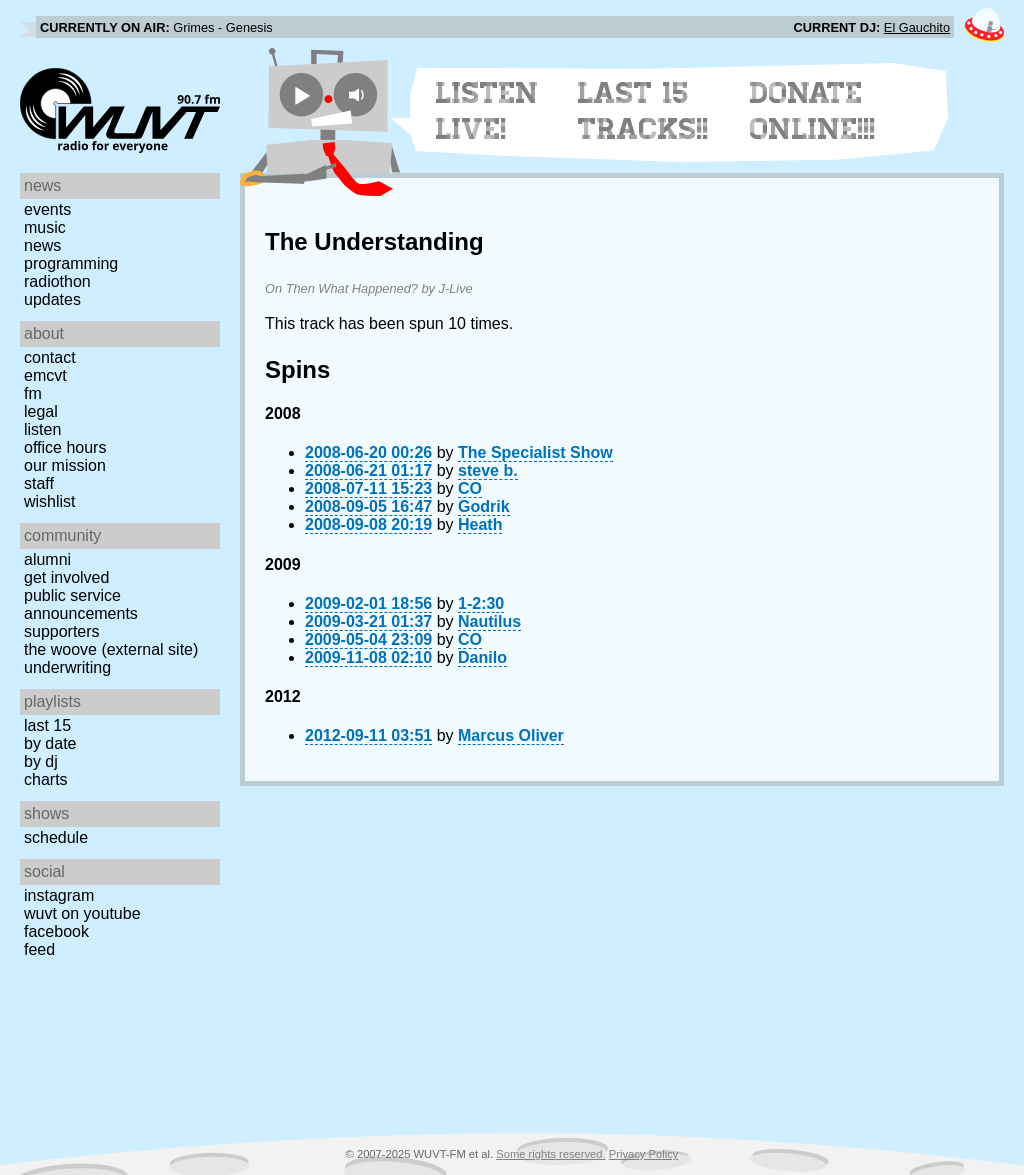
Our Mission (65, 465)
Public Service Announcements (81, 604)
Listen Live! (487, 111)
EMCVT (45, 375)
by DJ (41, 761)
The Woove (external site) (111, 649)
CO (470, 488)
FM (33, 393)
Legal (41, 411)
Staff (39, 483)
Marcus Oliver (511, 735)
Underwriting (67, 667)
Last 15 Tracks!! (643, 111)
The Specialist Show (535, 452)
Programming (71, 263)
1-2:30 (481, 603)
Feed (39, 949)
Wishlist (50, 501)
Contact (50, 357)
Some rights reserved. (550, 1154)
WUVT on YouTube (82, 913)
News (42, 245)
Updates (52, 299)
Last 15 (47, 725)
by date (50, 743)
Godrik (484, 506)
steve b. (488, 470)
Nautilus (489, 621)
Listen (42, 429)
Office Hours (65, 447)
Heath (480, 524)
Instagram (59, 895)
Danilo (482, 657)
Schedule (56, 837)
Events (47, 209)
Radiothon (57, 281)
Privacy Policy (644, 1154)
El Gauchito (917, 27)
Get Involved (66, 577)
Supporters (62, 631)
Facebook (56, 931)
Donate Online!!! (813, 111)
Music (45, 227)
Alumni (47, 559)
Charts (46, 779)
